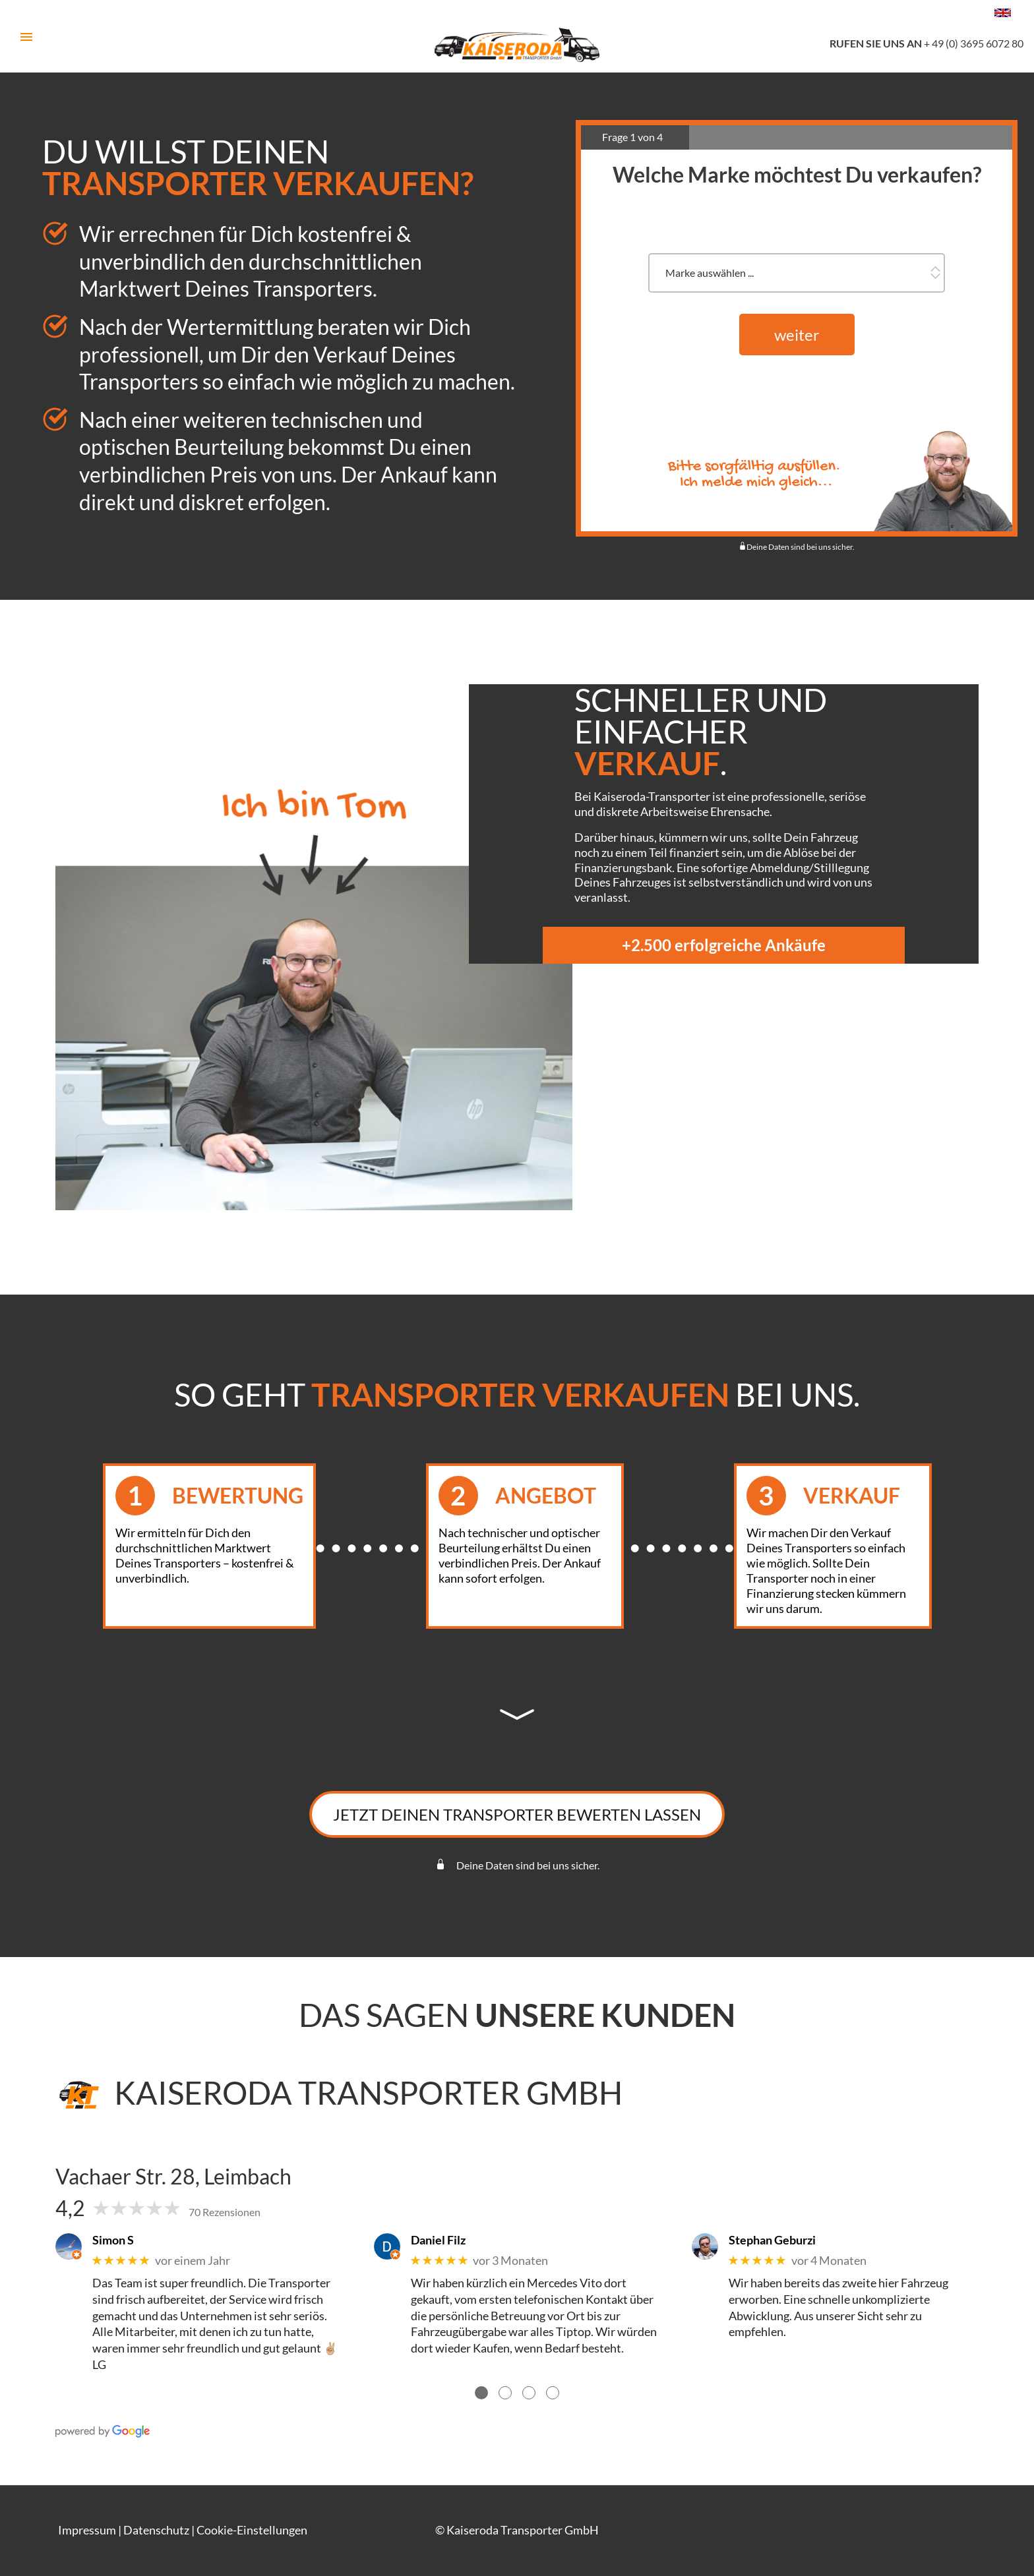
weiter (797, 333)
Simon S (113, 2240)
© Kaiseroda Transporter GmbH (517, 2530)
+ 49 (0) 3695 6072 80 (926, 43)
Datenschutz (156, 2530)
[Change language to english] (1002, 13)
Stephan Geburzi (772, 2240)
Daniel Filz (438, 2240)
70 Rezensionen (224, 2212)
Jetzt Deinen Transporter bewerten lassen (517, 1814)
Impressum (87, 2530)
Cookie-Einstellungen (252, 2530)
